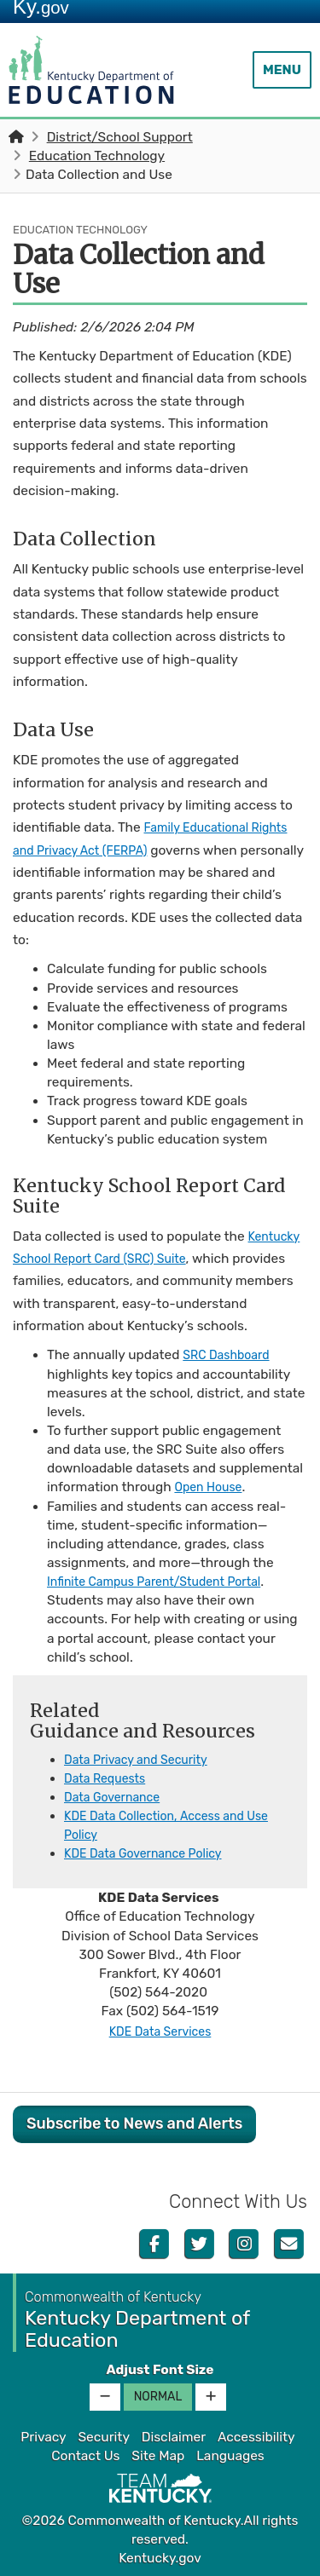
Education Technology (97, 156)
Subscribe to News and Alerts (134, 2123)
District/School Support (120, 137)
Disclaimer (174, 2437)
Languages (230, 2456)
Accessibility (256, 2437)
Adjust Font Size (159, 2369)
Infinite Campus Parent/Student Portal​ (165, 1581)
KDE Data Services (159, 2031)
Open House (211, 1487)
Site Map (157, 2456)
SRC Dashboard (230, 1355)
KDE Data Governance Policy (151, 1853)
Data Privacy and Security (143, 1759)
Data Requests (109, 1778)
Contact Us (85, 2456)
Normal (158, 2396)
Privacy (43, 2437)
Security (103, 2437)
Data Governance (117, 1797)
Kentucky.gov (160, 2558)
